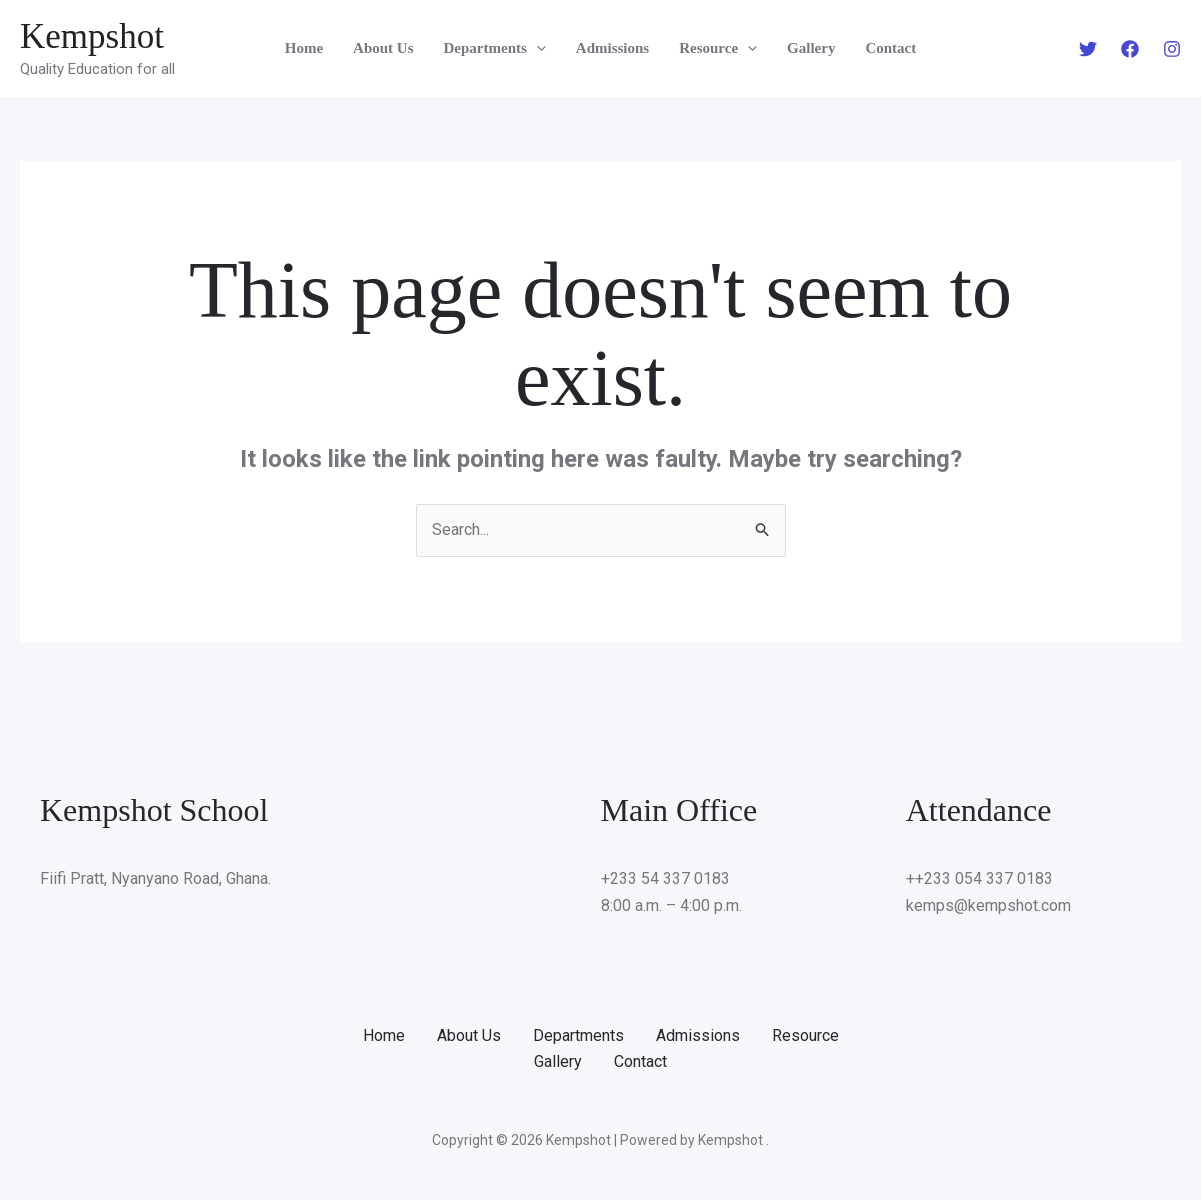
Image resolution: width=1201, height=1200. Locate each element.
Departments (495, 48)
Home (304, 48)
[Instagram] (1172, 49)
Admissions (612, 48)
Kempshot (92, 36)
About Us (383, 48)
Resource (718, 48)
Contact (890, 48)
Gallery (811, 48)
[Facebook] (1130, 49)
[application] (536, 48)
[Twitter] (1088, 49)
